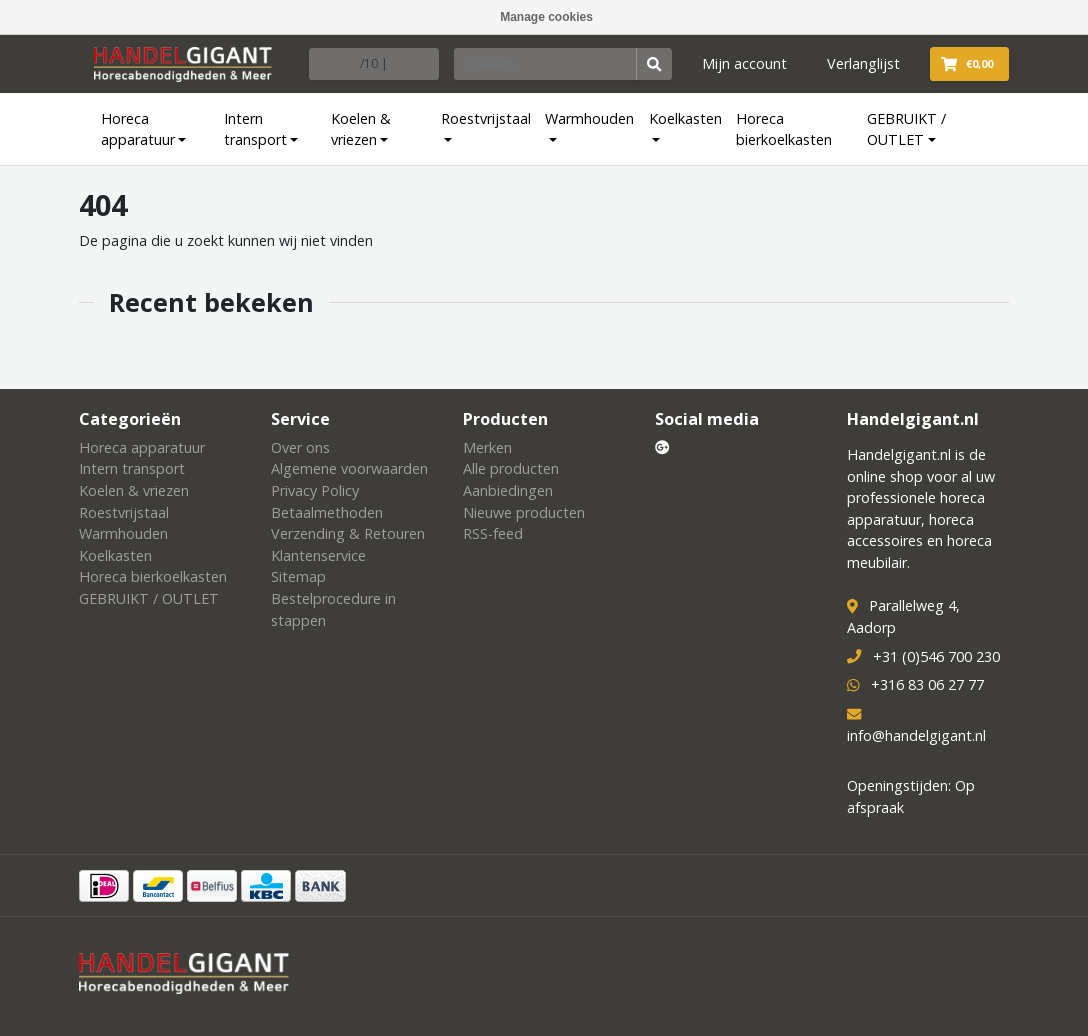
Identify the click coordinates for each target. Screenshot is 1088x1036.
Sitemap (298, 576)
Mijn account (744, 63)
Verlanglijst (863, 63)
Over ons (300, 447)
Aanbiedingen (508, 490)
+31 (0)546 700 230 (936, 656)
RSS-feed (493, 533)
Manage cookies (546, 17)
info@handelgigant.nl (916, 735)
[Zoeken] (546, 64)
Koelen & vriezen (361, 129)
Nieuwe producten (524, 512)
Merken (487, 447)
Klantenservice (318, 555)
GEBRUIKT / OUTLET (906, 129)
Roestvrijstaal (486, 118)
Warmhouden (589, 118)
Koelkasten (685, 118)
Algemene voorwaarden (349, 468)
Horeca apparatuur (138, 129)
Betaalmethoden (327, 512)
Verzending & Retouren (348, 533)
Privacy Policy (315, 490)
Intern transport (255, 129)
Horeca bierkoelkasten (784, 129)
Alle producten (511, 468)
